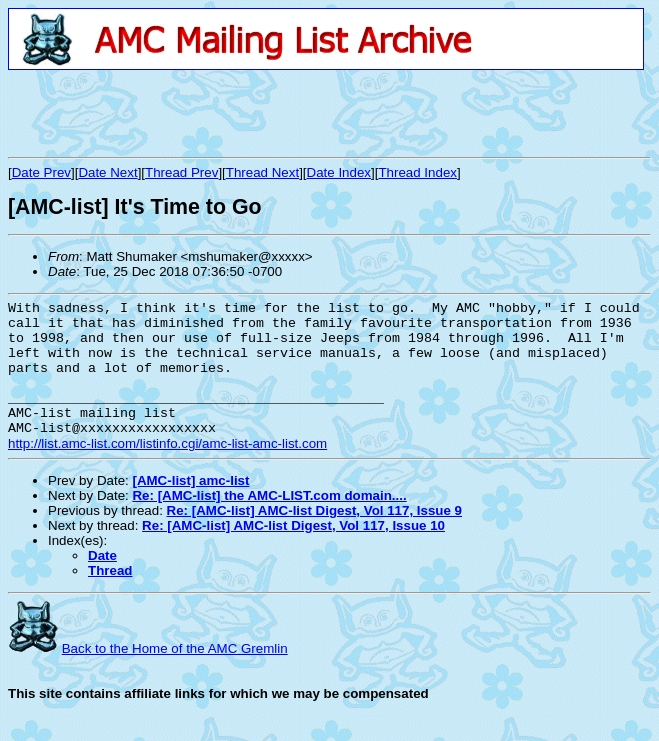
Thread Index (417, 172)
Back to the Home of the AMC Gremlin (175, 675)
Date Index (339, 172)
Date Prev (41, 172)
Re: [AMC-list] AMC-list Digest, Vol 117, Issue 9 (315, 537)
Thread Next (262, 172)
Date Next (107, 172)
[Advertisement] (242, 113)
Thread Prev (181, 172)
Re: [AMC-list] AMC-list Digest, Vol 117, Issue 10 (293, 552)
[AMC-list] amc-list (190, 507)
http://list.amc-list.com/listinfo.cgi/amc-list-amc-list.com (167, 470)
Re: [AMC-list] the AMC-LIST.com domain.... (269, 522)
